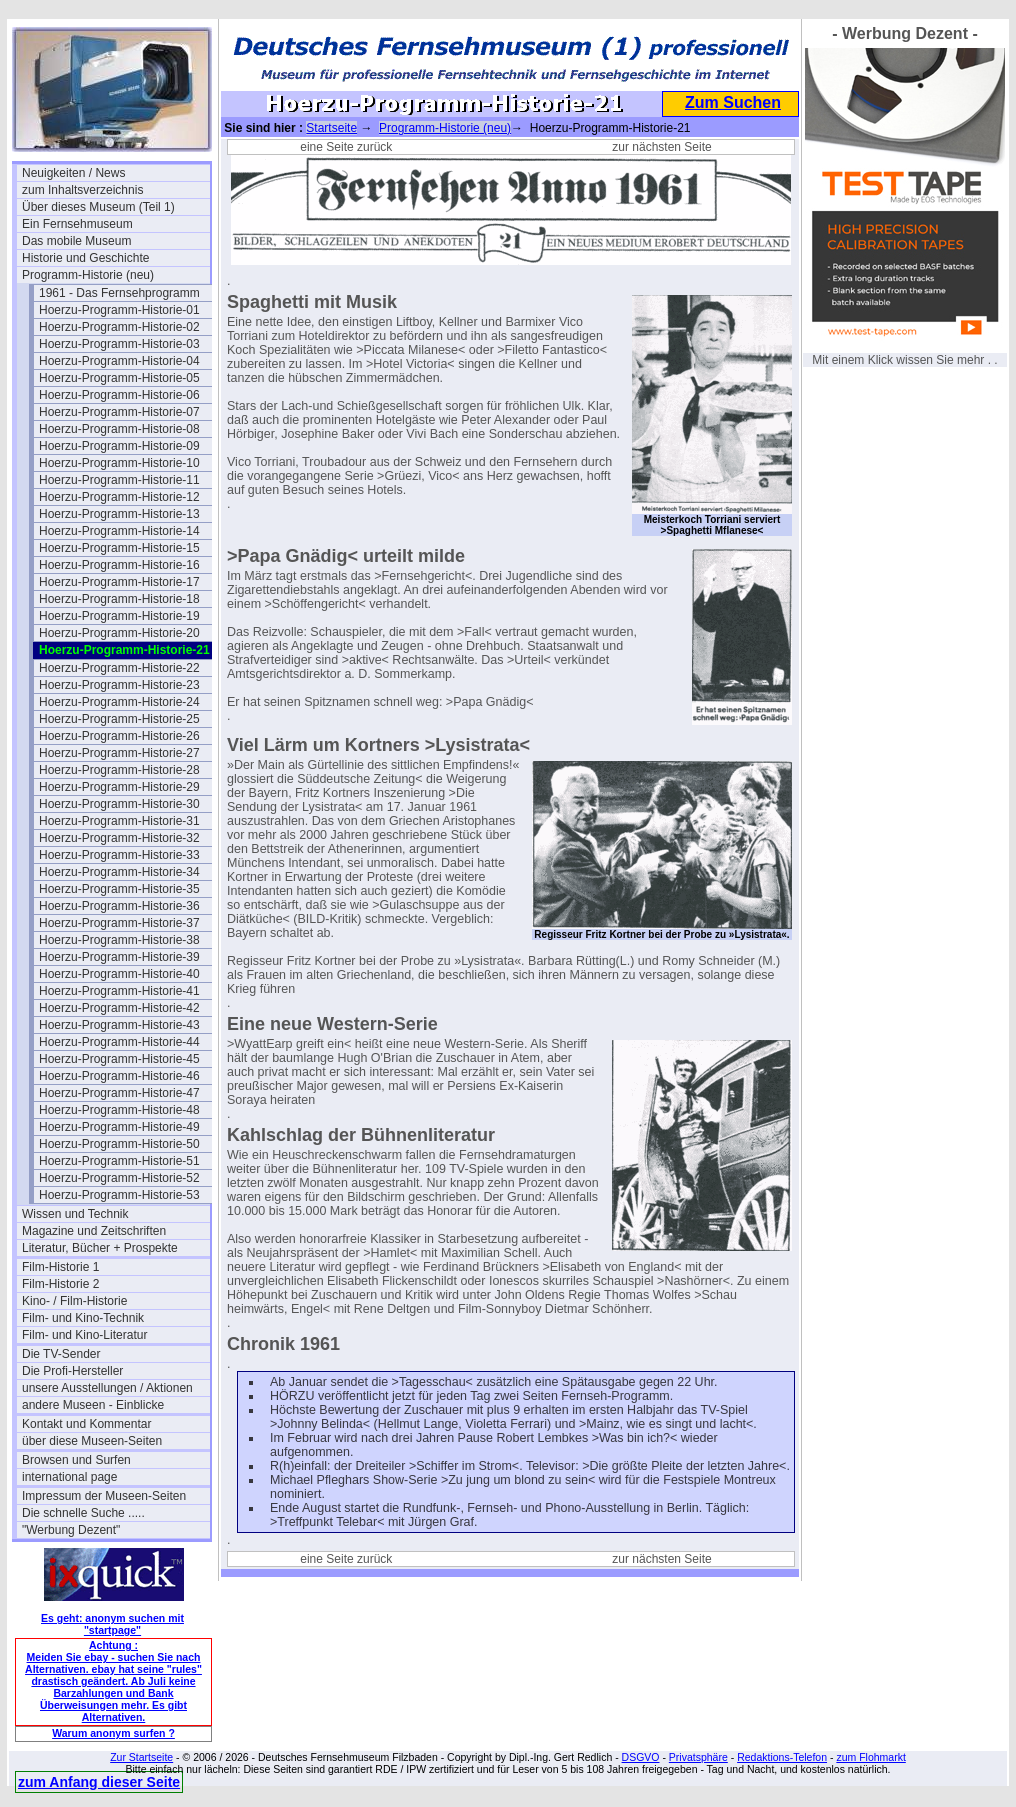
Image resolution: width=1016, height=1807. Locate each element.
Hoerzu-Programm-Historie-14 (119, 531)
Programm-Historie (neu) (88, 275)
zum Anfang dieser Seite (99, 1782)
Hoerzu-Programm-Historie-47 (119, 1093)
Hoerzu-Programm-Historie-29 (119, 787)
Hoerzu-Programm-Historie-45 (119, 1059)
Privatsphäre (698, 1757)
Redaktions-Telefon (782, 1757)
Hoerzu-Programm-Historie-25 (119, 719)
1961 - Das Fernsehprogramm (119, 293)
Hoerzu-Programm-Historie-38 (119, 940)
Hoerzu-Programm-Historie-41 (119, 991)
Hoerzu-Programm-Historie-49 (119, 1127)
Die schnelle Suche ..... (83, 1513)
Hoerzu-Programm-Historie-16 (119, 565)
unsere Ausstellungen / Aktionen (107, 1388)
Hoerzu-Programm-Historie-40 (119, 974)
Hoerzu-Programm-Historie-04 (119, 361)
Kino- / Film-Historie (74, 1301)
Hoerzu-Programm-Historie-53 (119, 1195)
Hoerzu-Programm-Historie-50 (119, 1144)
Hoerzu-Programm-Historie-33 (119, 855)
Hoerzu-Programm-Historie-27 (119, 753)
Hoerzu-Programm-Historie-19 (119, 616)
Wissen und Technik (75, 1214)
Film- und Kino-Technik (83, 1318)
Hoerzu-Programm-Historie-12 (119, 497)
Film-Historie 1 (60, 1267)
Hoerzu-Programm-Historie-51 (119, 1161)
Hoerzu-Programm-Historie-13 (119, 514)
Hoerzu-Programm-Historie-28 (119, 770)
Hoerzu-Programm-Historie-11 (119, 480)
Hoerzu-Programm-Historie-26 (119, 736)
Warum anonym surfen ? (113, 1733)
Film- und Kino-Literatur (84, 1335)
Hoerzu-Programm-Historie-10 (119, 463)
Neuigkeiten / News (73, 173)
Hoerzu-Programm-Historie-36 (119, 906)
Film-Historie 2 (60, 1284)
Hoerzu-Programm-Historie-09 (119, 446)
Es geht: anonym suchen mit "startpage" (112, 1624)
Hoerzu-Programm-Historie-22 (119, 668)
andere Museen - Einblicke (93, 1405)
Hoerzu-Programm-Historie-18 (119, 599)
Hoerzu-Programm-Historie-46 (119, 1076)
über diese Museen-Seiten (92, 1441)
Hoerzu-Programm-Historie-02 (119, 327)
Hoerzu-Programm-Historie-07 (119, 412)
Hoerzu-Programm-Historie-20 (119, 633)
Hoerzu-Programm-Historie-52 (119, 1178)
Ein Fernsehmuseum (77, 224)
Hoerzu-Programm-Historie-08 (119, 429)
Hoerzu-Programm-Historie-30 (119, 804)
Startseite (331, 128)
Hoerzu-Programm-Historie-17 (119, 582)
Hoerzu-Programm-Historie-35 (119, 889)
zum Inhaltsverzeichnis (82, 190)
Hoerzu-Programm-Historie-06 (119, 395)
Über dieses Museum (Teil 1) (98, 207)
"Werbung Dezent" (71, 1530)
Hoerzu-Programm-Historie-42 (119, 1008)
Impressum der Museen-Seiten (104, 1496)
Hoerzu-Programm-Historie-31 (119, 821)
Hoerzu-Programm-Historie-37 (119, 923)
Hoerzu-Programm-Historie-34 (119, 872)
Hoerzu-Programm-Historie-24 (119, 702)
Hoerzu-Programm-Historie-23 (119, 685)
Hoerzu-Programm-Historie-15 (119, 548)
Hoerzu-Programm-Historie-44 (119, 1042)
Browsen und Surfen (76, 1460)
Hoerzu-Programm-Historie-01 (119, 310)
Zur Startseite (141, 1757)
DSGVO (641, 1757)
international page (69, 1477)
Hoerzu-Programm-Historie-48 (119, 1110)
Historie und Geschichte (85, 258)
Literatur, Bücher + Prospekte (100, 1248)
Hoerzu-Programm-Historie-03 (119, 344)
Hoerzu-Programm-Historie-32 (119, 838)
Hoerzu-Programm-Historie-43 (119, 1025)
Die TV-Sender (61, 1354)
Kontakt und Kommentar (86, 1424)
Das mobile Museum (76, 241)
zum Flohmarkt (870, 1757)
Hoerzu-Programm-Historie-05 (119, 378)
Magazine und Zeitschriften (94, 1231)
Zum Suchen (733, 102)
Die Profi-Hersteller (72, 1371)
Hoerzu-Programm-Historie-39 (119, 957)
